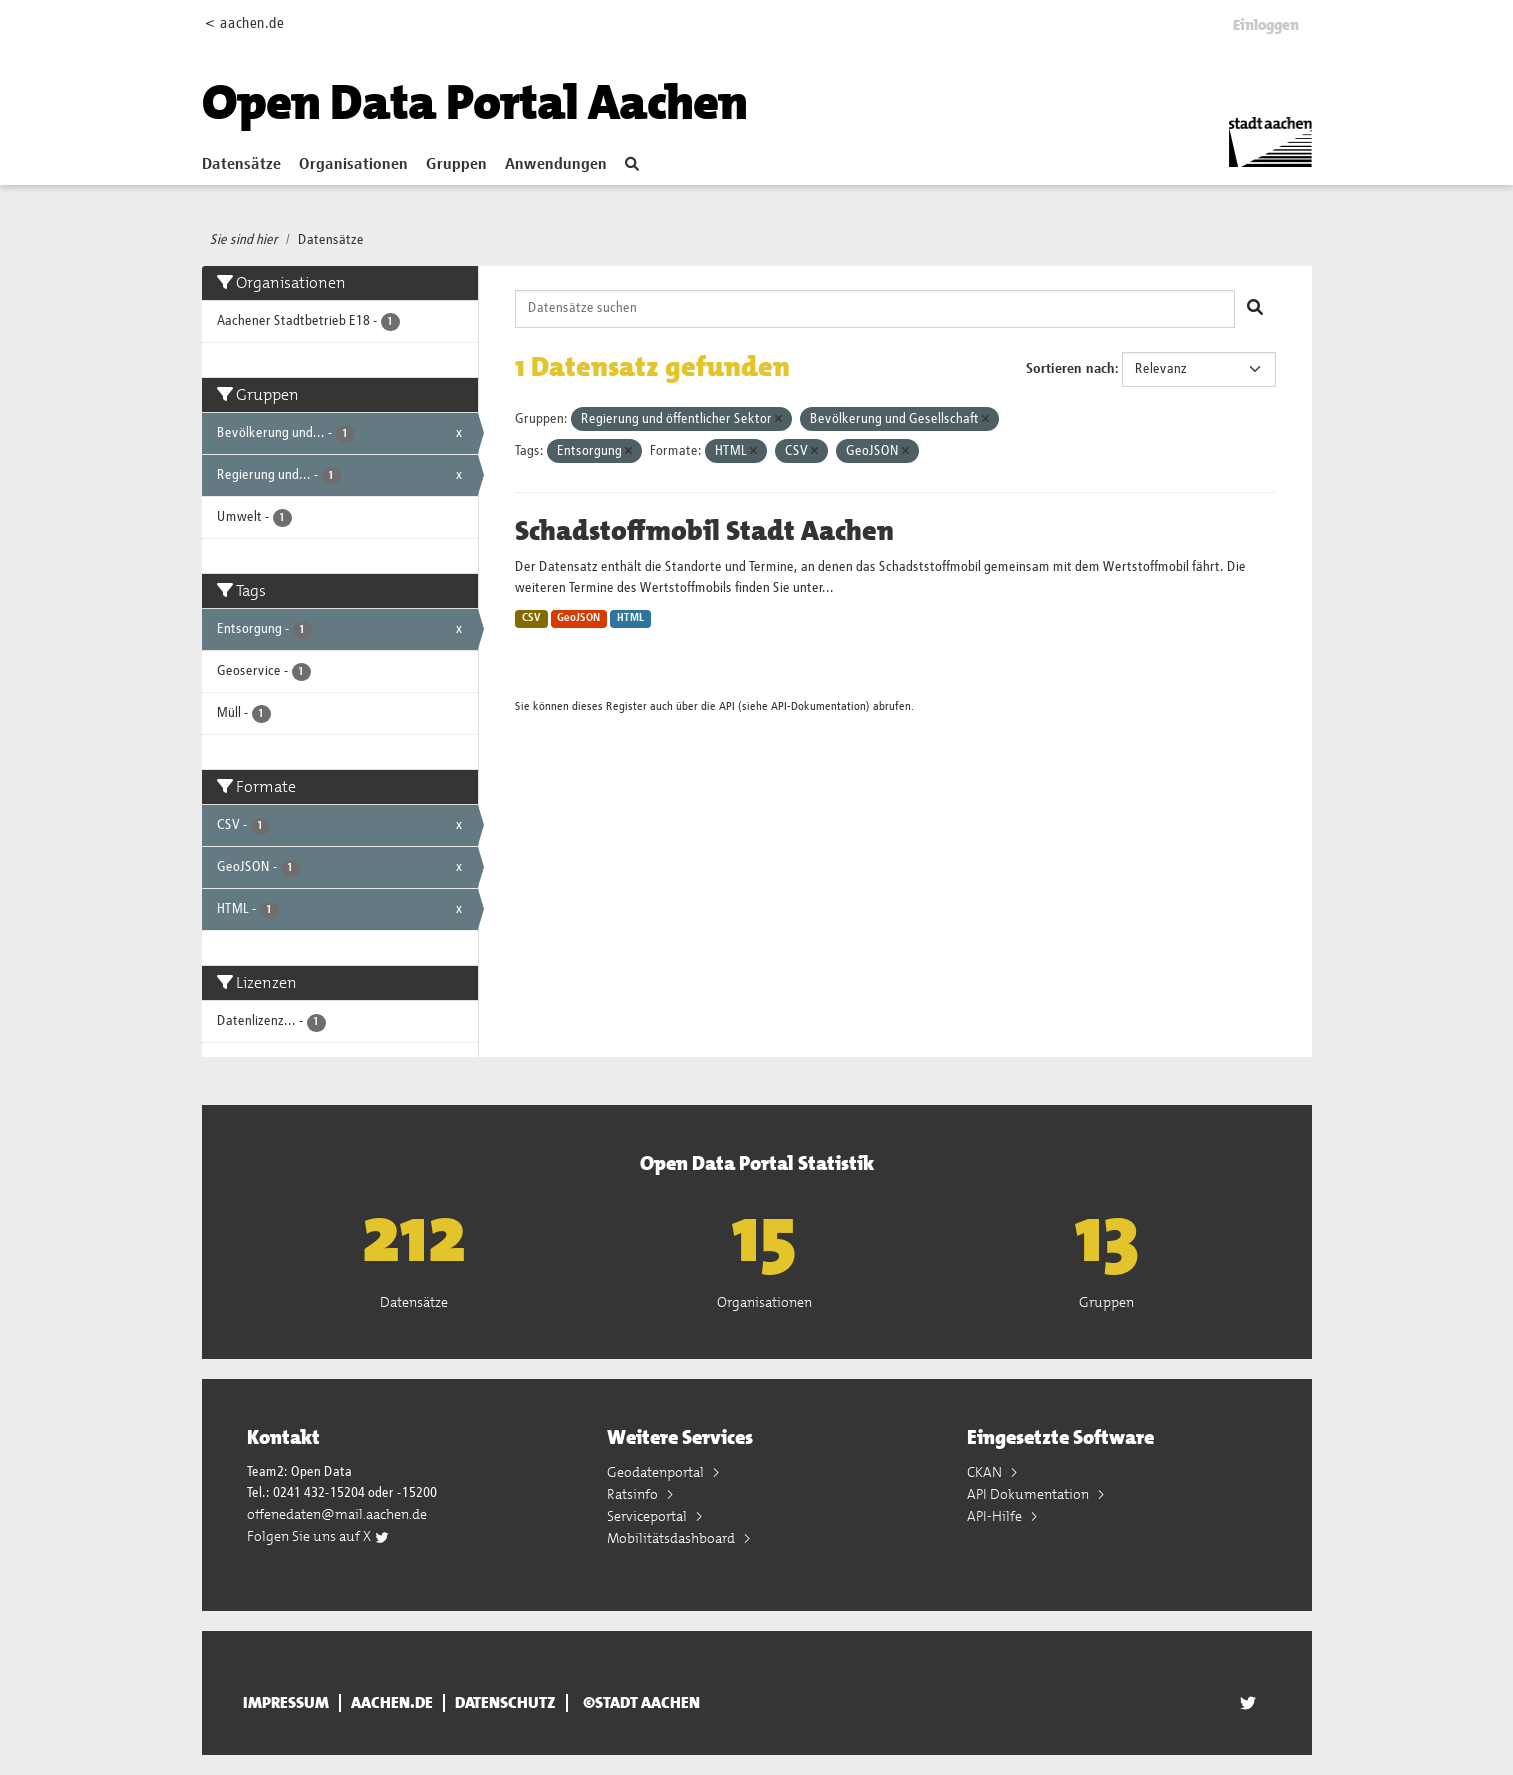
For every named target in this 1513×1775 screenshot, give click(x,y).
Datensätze (241, 165)
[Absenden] (1255, 309)
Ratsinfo (634, 1494)
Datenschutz (505, 1703)
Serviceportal (648, 1516)
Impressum (286, 1703)
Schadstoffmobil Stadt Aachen (704, 531)
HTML (630, 618)
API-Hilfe (996, 1516)
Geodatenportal (657, 1472)
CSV (531, 618)
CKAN (986, 1472)
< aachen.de (244, 23)
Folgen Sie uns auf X (318, 1536)
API (727, 706)
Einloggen (1266, 25)
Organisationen (353, 165)
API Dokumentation (1029, 1494)
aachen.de (392, 1703)
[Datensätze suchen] (875, 309)
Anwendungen (556, 165)
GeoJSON (578, 618)
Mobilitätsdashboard (672, 1538)
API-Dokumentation (818, 706)
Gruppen (456, 165)
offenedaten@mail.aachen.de (337, 1514)
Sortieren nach (1070, 369)
